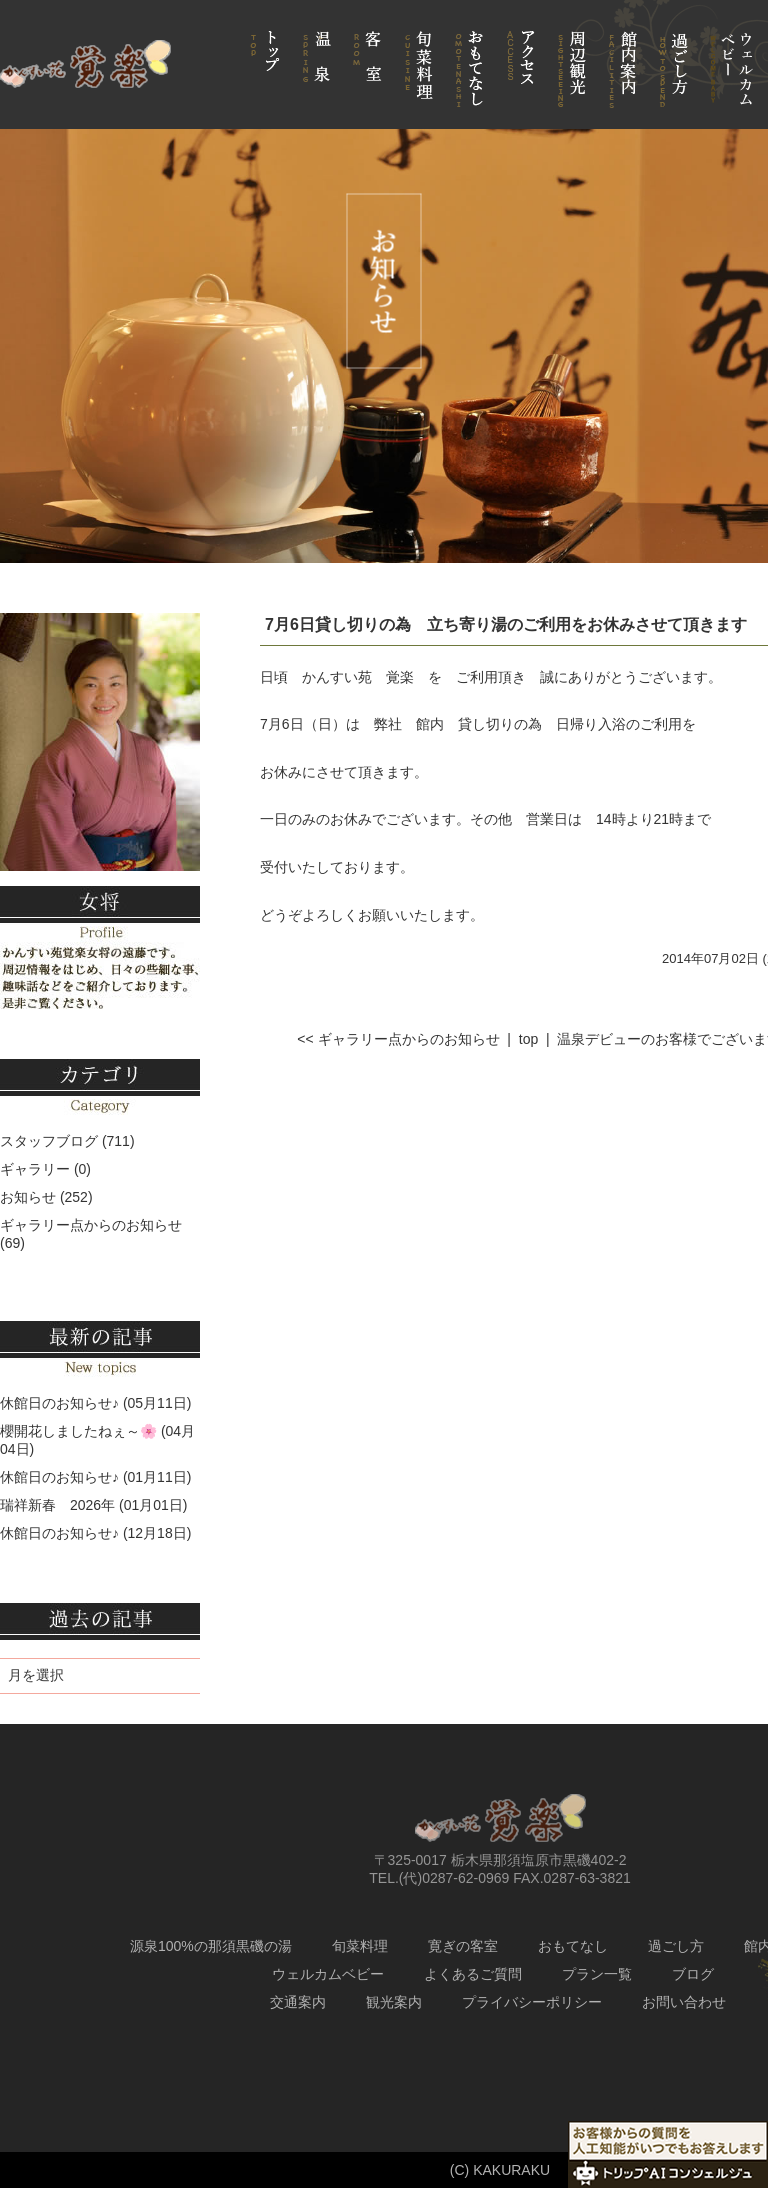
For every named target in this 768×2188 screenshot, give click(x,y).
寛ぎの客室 (463, 1946)
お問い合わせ (684, 2002)
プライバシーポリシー (532, 2002)
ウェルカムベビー (328, 1974)
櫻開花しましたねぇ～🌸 (78, 1431)
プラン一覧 (597, 1974)
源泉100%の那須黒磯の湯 (211, 1946)
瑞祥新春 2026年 (57, 1505)
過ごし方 (676, 1946)
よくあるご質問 (473, 1974)
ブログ (693, 1974)
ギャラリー (35, 1169)
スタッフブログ (49, 1141)
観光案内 (394, 2002)
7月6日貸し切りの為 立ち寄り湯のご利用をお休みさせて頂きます (506, 624)
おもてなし (573, 1946)
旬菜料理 (360, 1946)
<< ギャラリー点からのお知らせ (398, 1039)
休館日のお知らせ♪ (59, 1403)
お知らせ (28, 1197)
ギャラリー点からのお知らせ (91, 1225)
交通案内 (298, 2002)
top (528, 1039)
